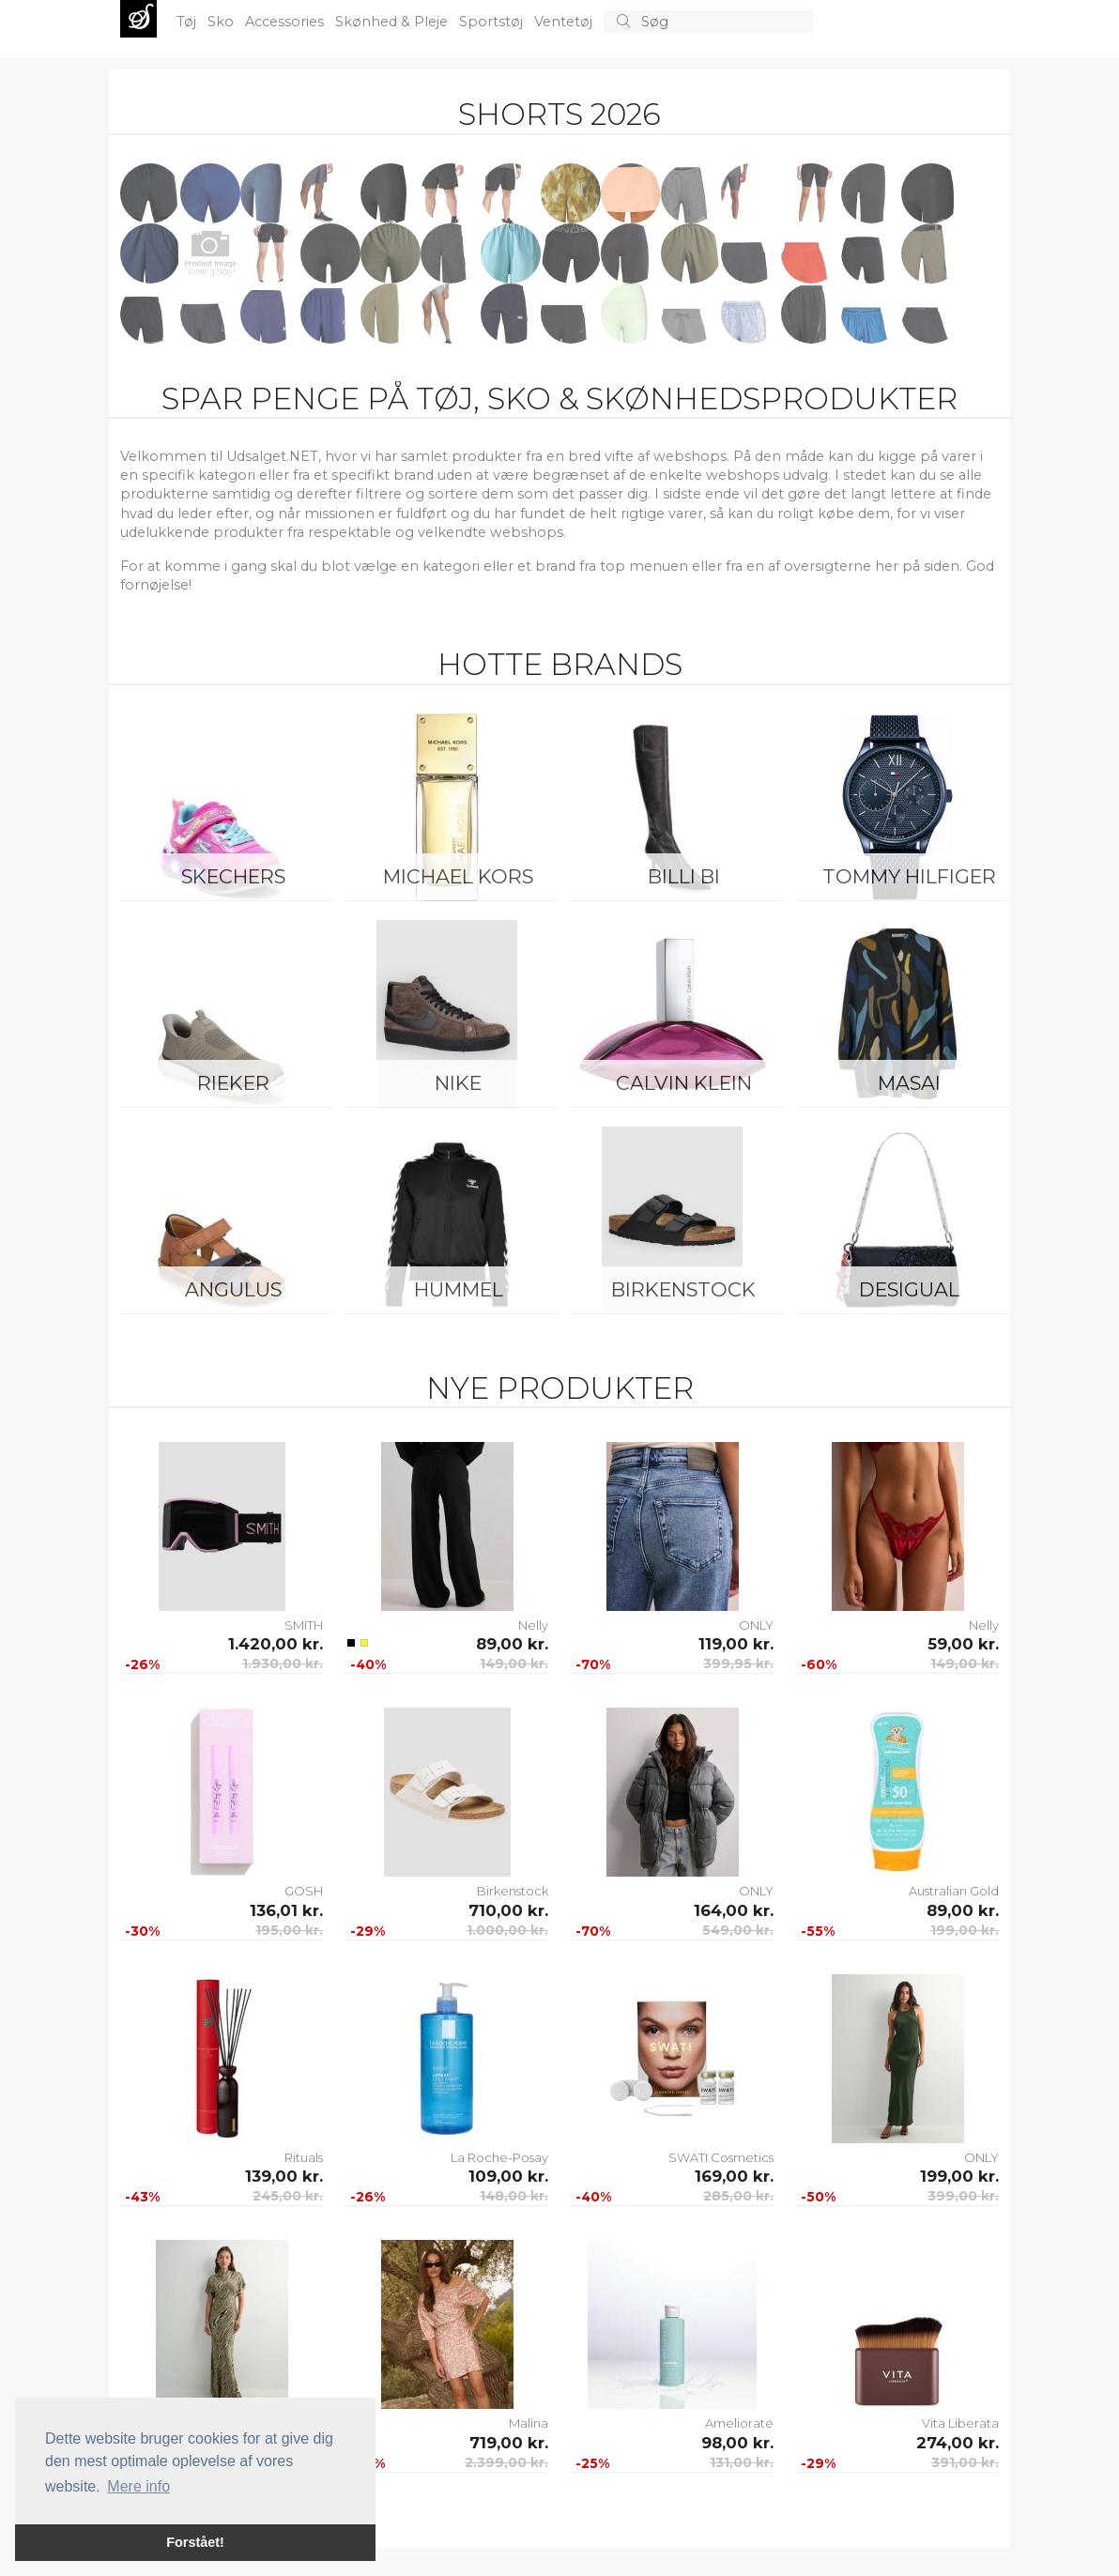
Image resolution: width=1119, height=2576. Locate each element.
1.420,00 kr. (275, 1643)
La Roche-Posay (499, 2157)
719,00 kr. (508, 2442)
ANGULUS (233, 1289)
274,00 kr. (957, 2442)
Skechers (233, 876)
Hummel (458, 1289)
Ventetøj (565, 21)
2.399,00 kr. (506, 2462)
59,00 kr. (963, 1643)
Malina (528, 2422)
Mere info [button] (138, 2486)
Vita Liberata (960, 2422)
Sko (222, 21)
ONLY (756, 1625)
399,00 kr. (963, 2195)
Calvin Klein (684, 1083)
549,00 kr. (738, 1930)
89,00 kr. (512, 1643)
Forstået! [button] (195, 2542)
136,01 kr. (286, 1910)
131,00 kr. (742, 2462)
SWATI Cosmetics (721, 2157)
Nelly (533, 1625)
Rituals (303, 2157)
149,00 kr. (514, 1663)
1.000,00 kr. (507, 1930)
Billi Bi (684, 876)
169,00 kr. (734, 2176)
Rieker (233, 1083)
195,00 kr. (289, 1930)
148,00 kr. (514, 2195)
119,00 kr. (736, 1643)
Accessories (286, 21)
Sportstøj (493, 21)
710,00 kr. (508, 1910)
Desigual (909, 1289)
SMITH (303, 1625)
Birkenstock (683, 1289)
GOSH (303, 1890)
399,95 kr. (738, 1663)
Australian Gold (954, 1890)
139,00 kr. (284, 2176)
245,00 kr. (288, 2195)
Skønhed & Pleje (393, 21)
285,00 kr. (738, 2195)
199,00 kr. (964, 1930)
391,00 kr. (965, 2462)
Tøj (188, 21)
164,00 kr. (734, 1910)
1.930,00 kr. (282, 1663)
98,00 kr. (737, 2442)
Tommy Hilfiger (909, 876)
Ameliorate (739, 2422)
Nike (458, 1083)
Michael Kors (458, 876)
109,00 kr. (508, 2176)
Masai (909, 1083)
